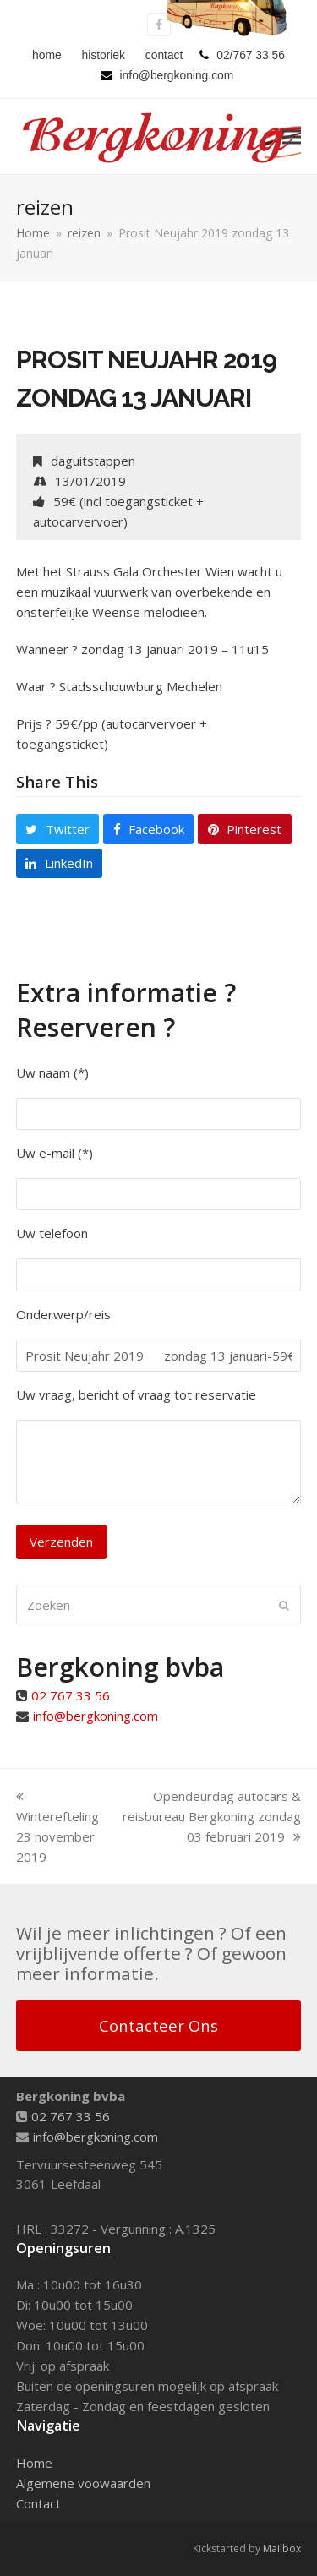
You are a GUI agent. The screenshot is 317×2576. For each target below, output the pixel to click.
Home (34, 2462)
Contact (38, 2503)
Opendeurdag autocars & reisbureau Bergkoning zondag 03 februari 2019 (212, 1816)
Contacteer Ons (158, 2025)
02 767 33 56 (70, 1695)
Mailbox (282, 2548)
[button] (291, 136)
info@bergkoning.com (95, 1715)
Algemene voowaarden (83, 2483)
